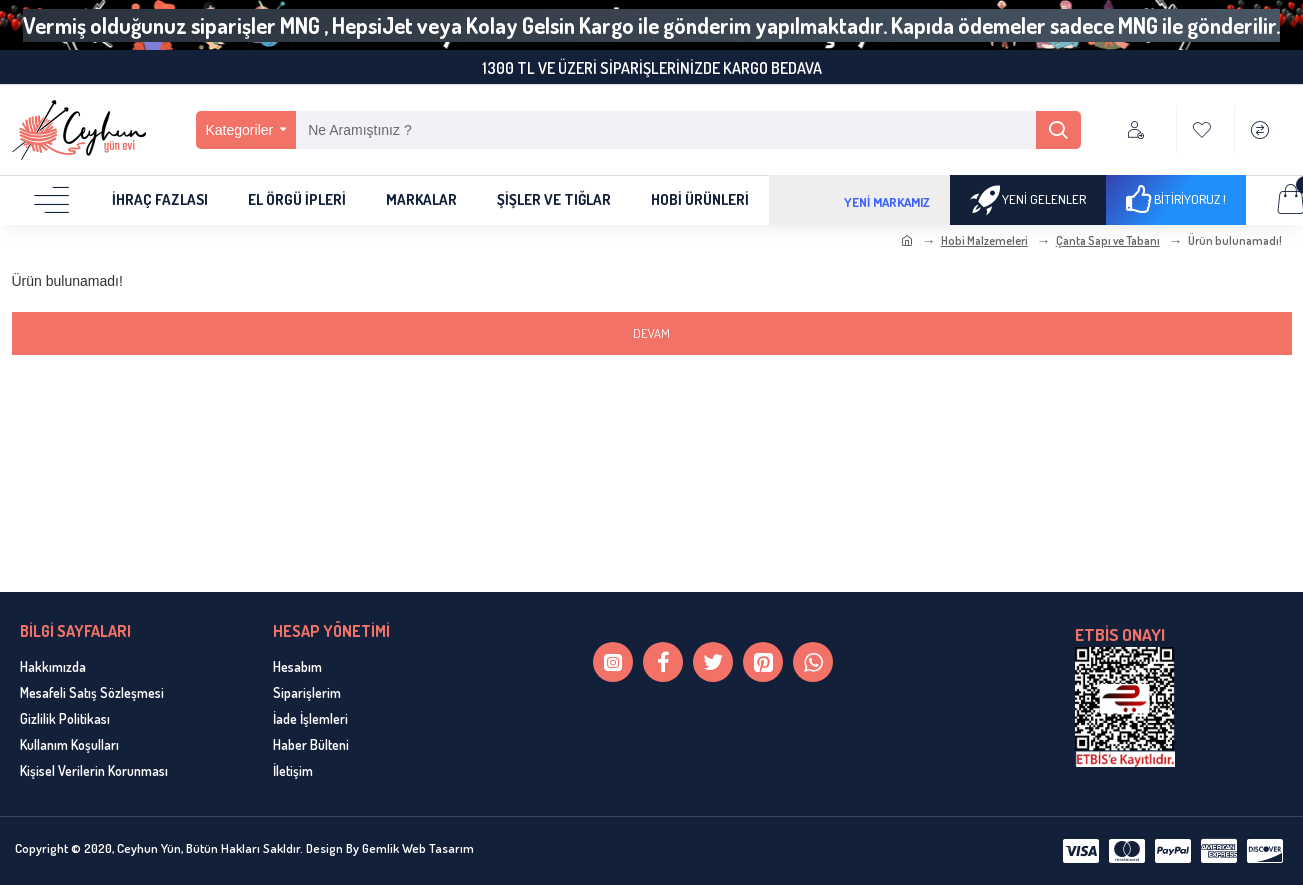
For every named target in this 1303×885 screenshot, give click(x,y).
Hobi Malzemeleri (984, 240)
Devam (651, 333)
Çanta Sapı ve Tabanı (1108, 240)
